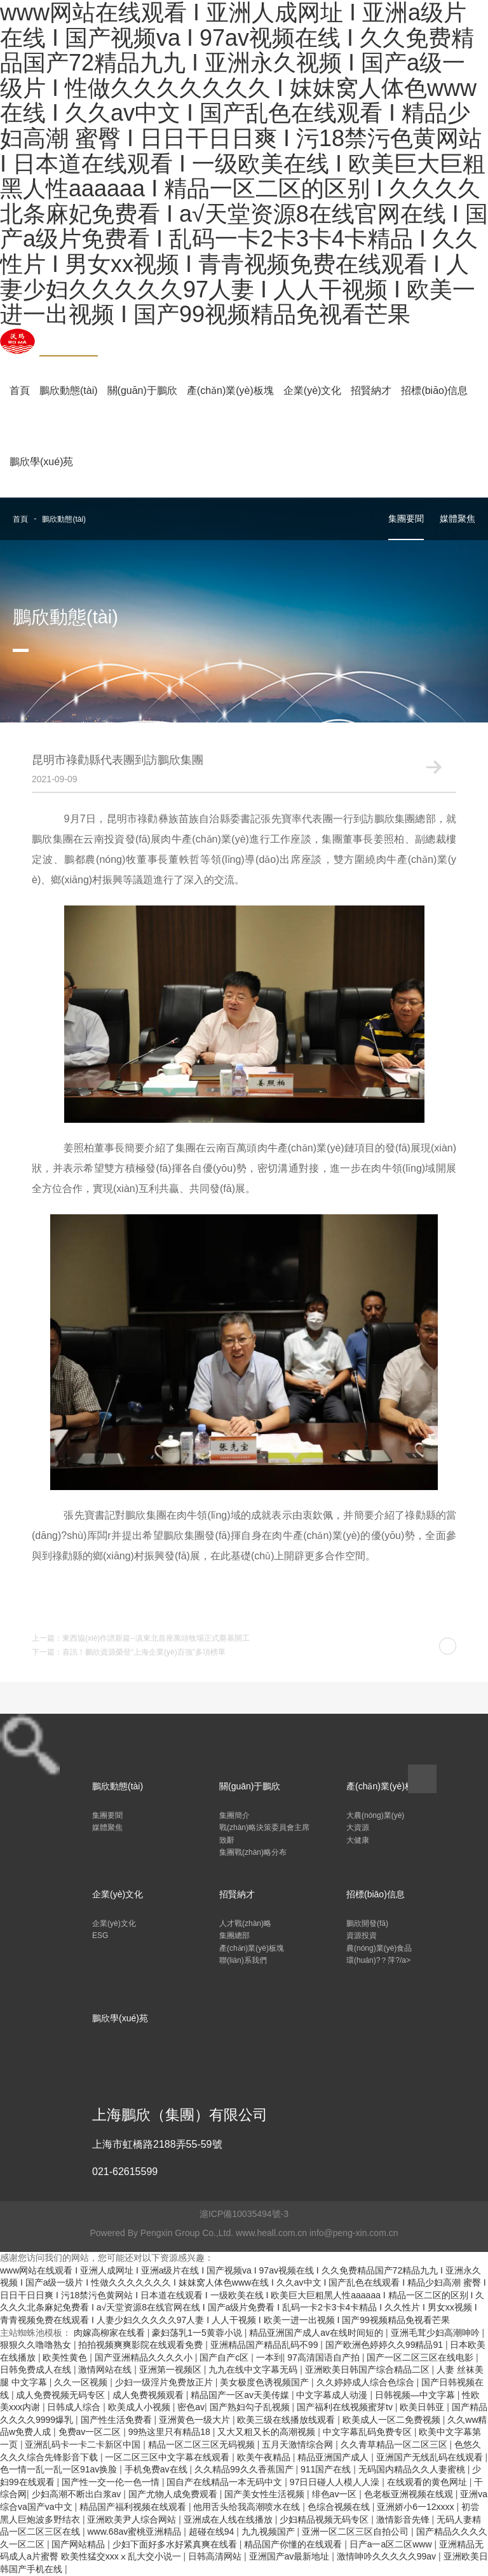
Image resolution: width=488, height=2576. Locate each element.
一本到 (269, 2357)
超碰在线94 (212, 2531)
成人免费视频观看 (149, 2395)
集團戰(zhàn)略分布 (253, 1852)
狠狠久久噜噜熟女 (37, 2345)
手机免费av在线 (157, 2469)
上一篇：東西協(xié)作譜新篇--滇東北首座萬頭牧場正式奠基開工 (141, 1638)
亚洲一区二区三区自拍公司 (356, 2531)
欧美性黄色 (66, 2357)
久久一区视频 (82, 2382)
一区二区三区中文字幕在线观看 (168, 2457)
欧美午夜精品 (265, 2457)
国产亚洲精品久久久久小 (145, 2357)
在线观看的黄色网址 (428, 2482)
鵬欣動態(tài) (68, 390)
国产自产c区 (225, 2357)
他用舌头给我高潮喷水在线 (247, 2507)
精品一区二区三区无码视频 (202, 2444)
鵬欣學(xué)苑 (41, 461)
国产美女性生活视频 (265, 2494)
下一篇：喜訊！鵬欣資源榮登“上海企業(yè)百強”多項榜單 (129, 1652)
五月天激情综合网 (299, 2444)
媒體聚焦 (457, 518)
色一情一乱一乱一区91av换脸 (59, 2469)
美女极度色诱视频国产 (265, 2382)
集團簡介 (234, 1815)
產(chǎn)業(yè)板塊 (230, 390)
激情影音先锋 (404, 2519)
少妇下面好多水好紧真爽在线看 (176, 2544)
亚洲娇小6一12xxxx (416, 2507)
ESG (100, 1935)
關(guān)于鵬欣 (142, 390)
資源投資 (361, 1935)
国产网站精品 (79, 2544)
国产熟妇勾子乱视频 (251, 2407)
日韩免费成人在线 (37, 2369)
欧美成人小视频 (140, 2407)
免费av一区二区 (91, 2432)
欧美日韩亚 (423, 2407)
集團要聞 (406, 518)
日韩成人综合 (75, 2407)
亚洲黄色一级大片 (196, 2420)
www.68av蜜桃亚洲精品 (135, 2531)
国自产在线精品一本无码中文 (225, 2482)
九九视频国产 (269, 2531)
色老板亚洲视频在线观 (410, 2494)
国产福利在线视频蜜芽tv (346, 2407)
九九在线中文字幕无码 (254, 2369)
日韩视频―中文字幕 (416, 2395)
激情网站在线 (106, 2369)
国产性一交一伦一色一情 (112, 2482)
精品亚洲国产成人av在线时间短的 (317, 2333)
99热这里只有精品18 (170, 2432)
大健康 (357, 1840)
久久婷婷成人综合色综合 (366, 2382)
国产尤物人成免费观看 (174, 2494)
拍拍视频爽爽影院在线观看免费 (141, 2345)
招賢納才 (371, 390)
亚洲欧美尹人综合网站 (133, 2519)
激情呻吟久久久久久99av (387, 2556)
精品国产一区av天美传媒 (241, 2395)
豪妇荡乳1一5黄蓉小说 (198, 2333)
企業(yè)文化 (312, 390)
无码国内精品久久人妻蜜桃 (413, 2469)
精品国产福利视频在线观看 (134, 2507)
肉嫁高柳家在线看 (110, 2333)
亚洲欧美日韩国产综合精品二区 (368, 2369)
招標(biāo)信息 (434, 390)
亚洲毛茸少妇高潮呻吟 (436, 2333)
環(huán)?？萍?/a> (378, 1960)
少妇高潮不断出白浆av (78, 2494)
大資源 (357, 1827)
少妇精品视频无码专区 (325, 2519)
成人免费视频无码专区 (61, 2395)
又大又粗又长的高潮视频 (267, 2432)
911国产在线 (327, 2469)
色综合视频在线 (340, 2507)
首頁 (20, 390)
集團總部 (234, 1935)
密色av (191, 2407)
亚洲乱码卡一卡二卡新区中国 (84, 2444)
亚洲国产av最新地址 (290, 2556)
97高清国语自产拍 (324, 2357)
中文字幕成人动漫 (333, 2395)
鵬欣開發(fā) (367, 1923)
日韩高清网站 (216, 2556)
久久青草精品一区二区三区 (395, 2444)
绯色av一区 (336, 2494)
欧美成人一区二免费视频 (392, 2420)
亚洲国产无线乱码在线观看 (430, 2457)
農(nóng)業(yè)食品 (379, 1948)
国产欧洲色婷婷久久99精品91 (385, 2345)
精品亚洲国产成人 (334, 2457)
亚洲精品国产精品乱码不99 (265, 2345)
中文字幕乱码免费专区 (368, 2432)
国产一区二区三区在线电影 (421, 2357)
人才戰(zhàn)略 (245, 1923)
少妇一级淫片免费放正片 (165, 2382)
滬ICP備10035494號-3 (244, 2214)
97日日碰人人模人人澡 (336, 2482)
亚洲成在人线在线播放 (229, 2519)
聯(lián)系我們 (243, 1960)
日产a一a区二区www (392, 2544)
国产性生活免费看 (117, 2420)
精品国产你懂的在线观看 (294, 2544)
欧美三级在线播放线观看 (287, 2420)
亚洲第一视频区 (171, 2369)
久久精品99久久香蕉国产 (244, 2469)
